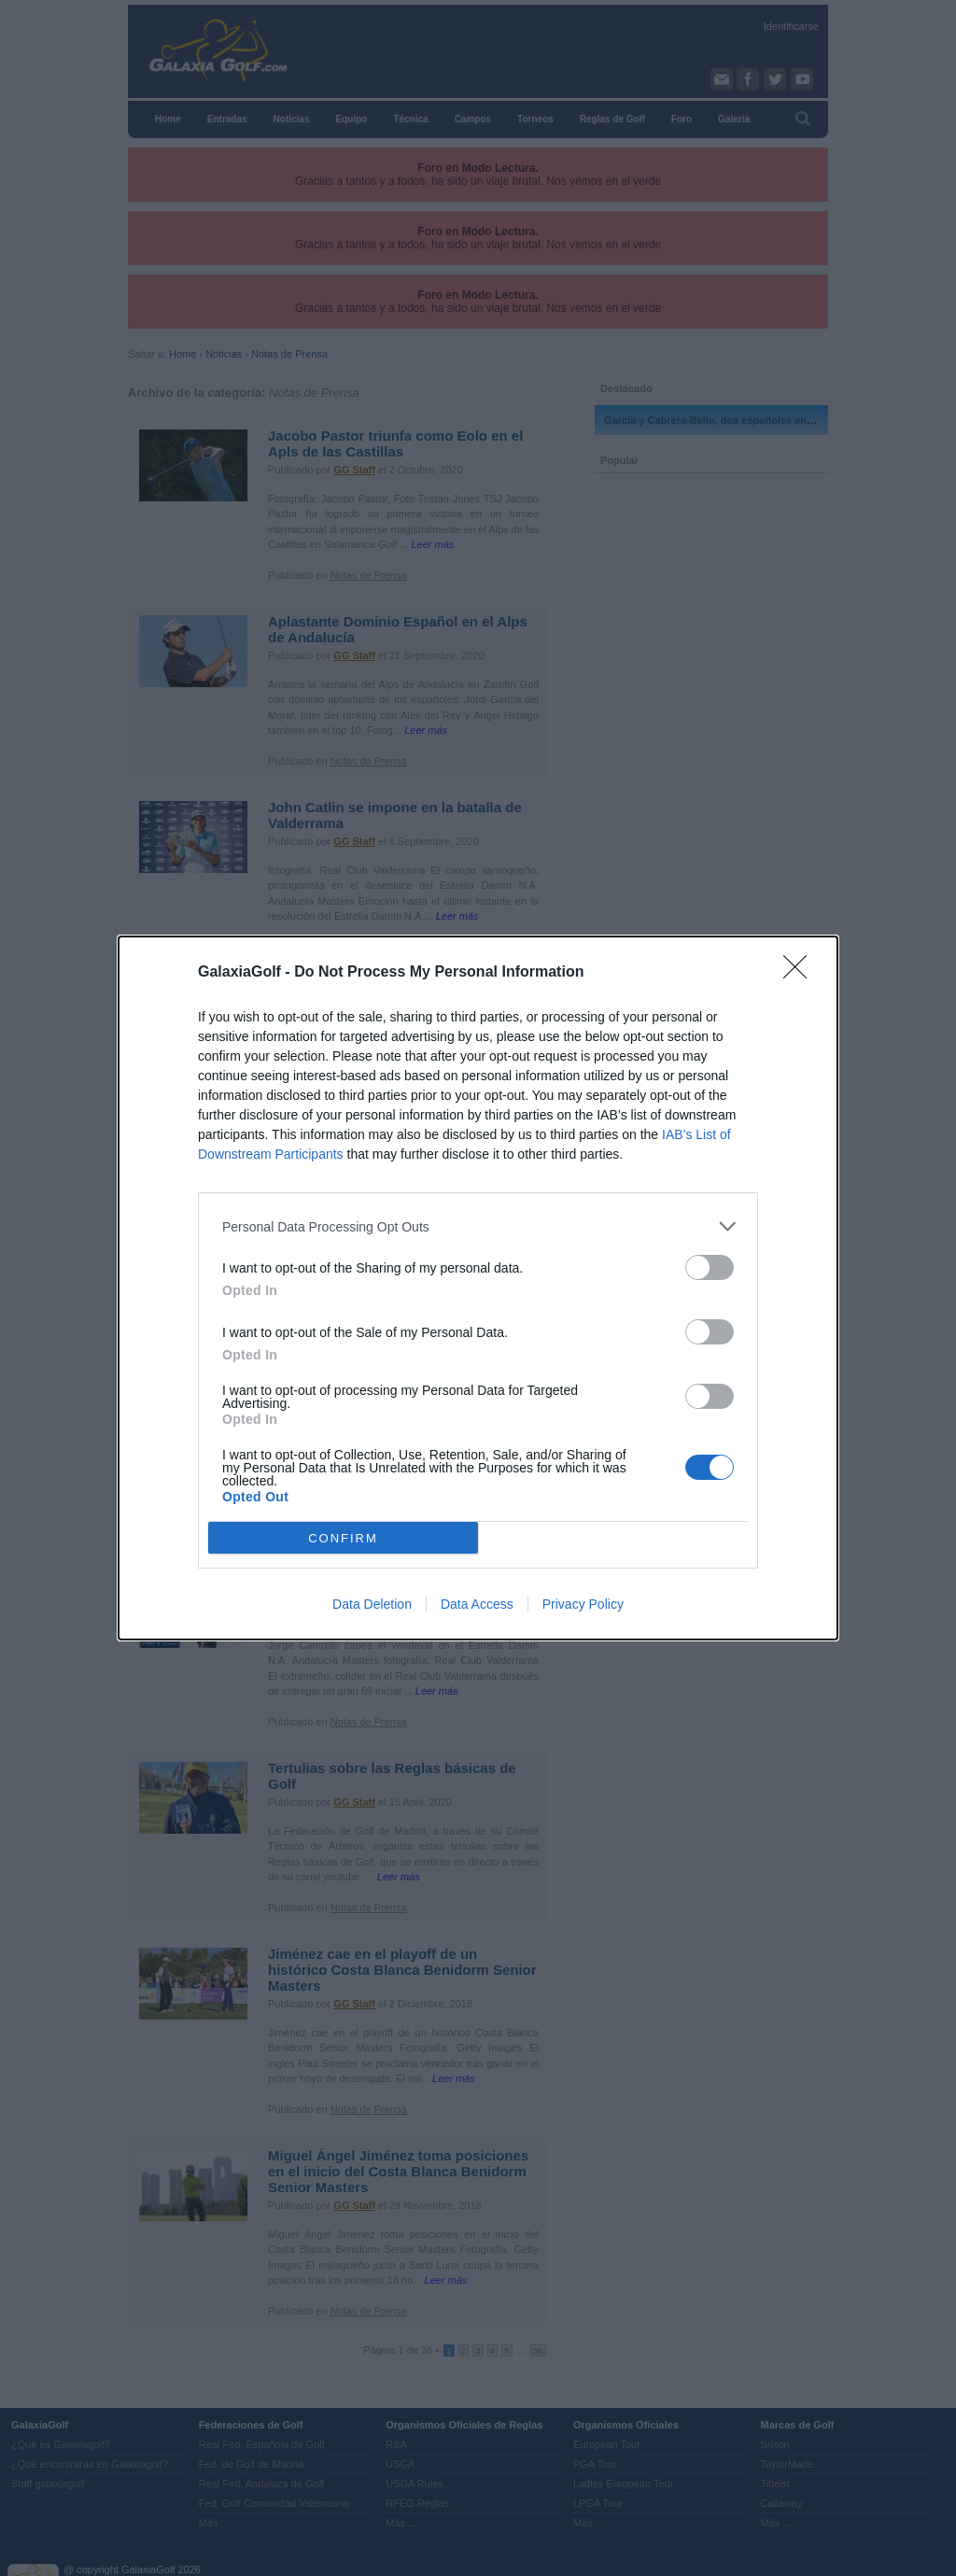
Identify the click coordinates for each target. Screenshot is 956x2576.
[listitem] (478, 1226)
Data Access (477, 1604)
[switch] (709, 1267)
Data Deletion (372, 1604)
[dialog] (478, 1288)
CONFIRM (343, 1537)
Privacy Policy (583, 1604)
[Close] (801, 973)
